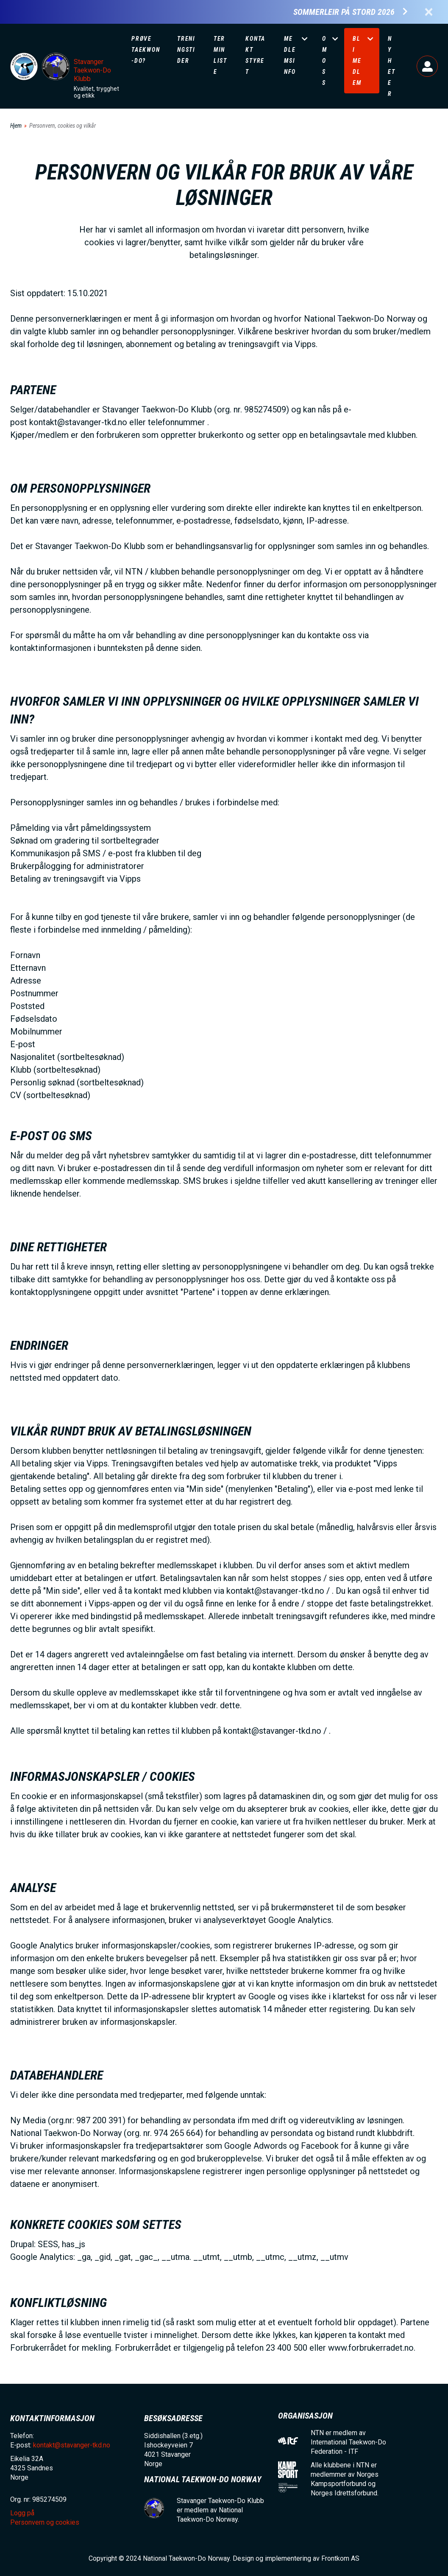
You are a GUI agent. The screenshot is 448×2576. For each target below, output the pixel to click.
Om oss (324, 60)
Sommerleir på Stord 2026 (344, 12)
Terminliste (220, 55)
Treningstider (186, 49)
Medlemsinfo (289, 55)
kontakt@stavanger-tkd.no (71, 2445)
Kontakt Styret (255, 55)
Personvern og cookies (44, 2522)
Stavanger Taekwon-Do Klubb (92, 70)
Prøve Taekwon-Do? (145, 49)
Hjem (16, 125)
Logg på (427, 66)
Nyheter (391, 66)
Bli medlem (357, 60)
